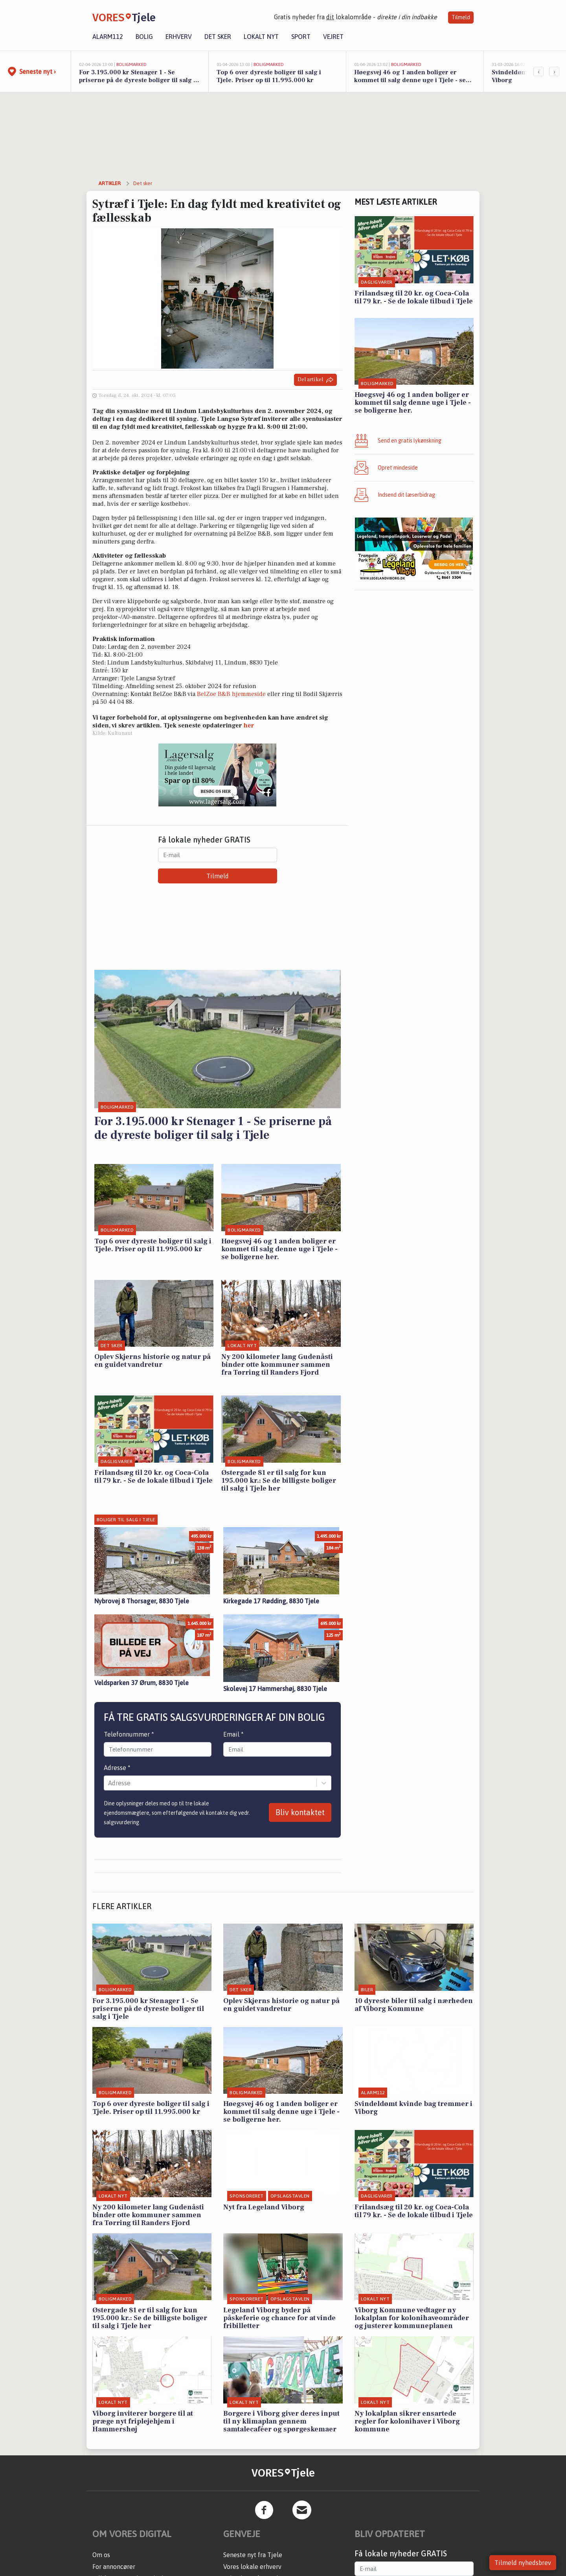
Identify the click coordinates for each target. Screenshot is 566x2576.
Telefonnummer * (129, 1734)
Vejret (333, 36)
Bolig (144, 36)
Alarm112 (107, 36)
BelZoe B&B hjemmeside (231, 694)
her (249, 725)
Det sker (217, 36)
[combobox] (109, 1783)
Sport (301, 36)
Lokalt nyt (261, 36)
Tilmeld (461, 17)
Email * (233, 1734)
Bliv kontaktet (300, 1812)
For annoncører (113, 2566)
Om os (101, 2554)
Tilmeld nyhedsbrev (522, 2562)
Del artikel (315, 380)
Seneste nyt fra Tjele (252, 2554)
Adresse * (117, 1767)
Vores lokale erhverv (252, 2566)
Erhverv (178, 36)
